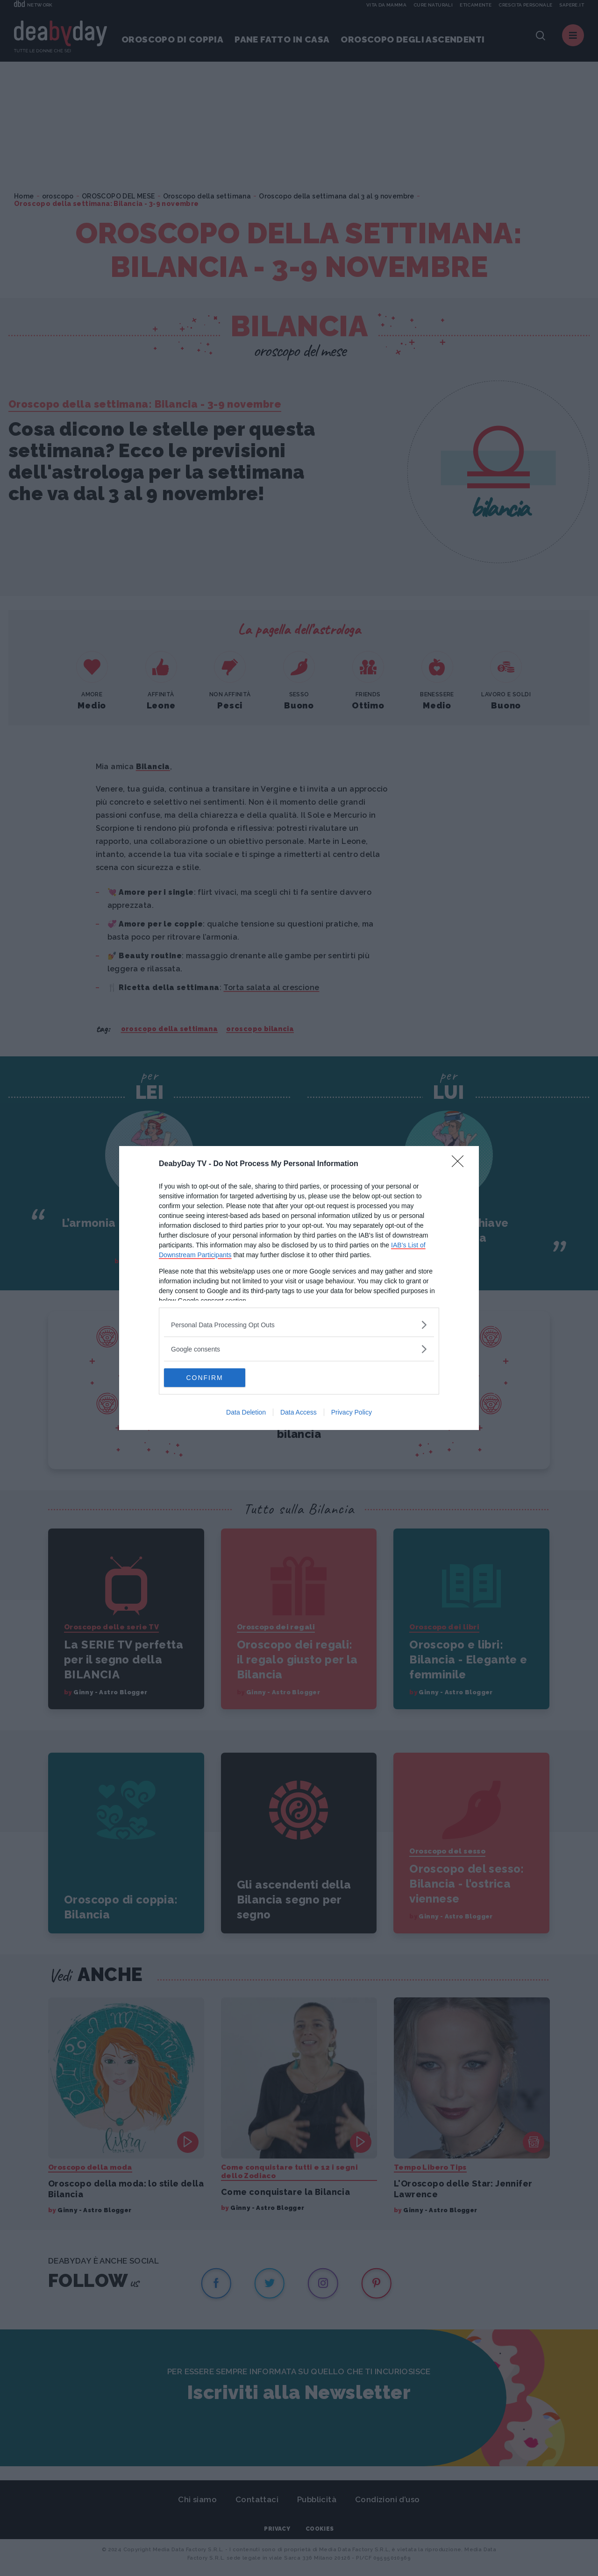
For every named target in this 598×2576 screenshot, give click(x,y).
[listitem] (299, 1325)
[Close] (461, 1164)
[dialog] (299, 1288)
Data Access (298, 1412)
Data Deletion (246, 1412)
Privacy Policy (351, 1412)
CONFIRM (208, 1377)
